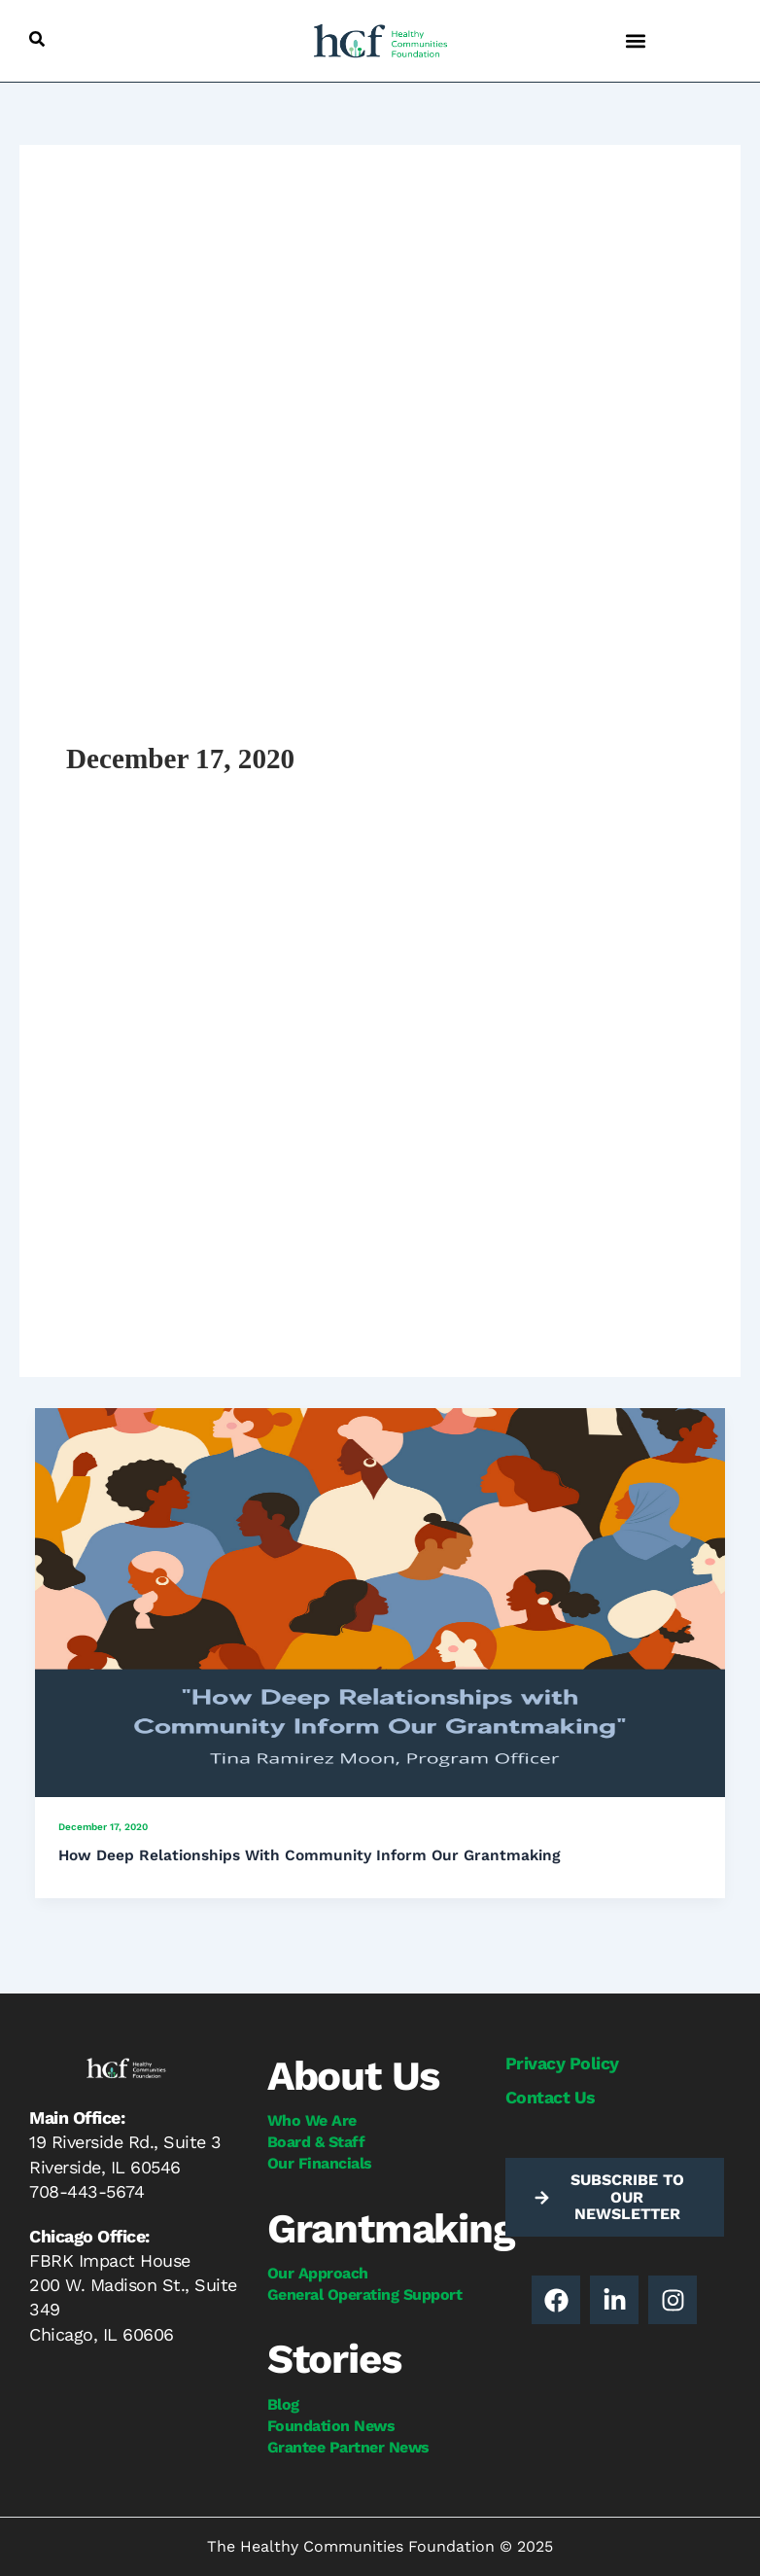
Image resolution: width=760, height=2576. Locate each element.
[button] (37, 39)
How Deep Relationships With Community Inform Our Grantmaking (309, 1855)
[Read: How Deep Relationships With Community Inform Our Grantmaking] (380, 1601)
